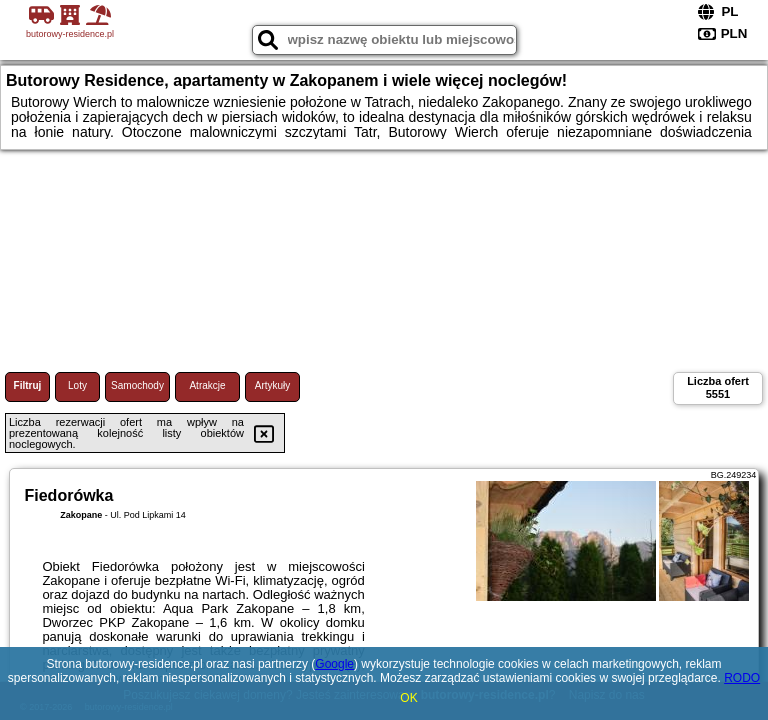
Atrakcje (207, 385)
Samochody (137, 385)
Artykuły (273, 385)
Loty (77, 385)
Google (334, 664)
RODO (742, 678)
